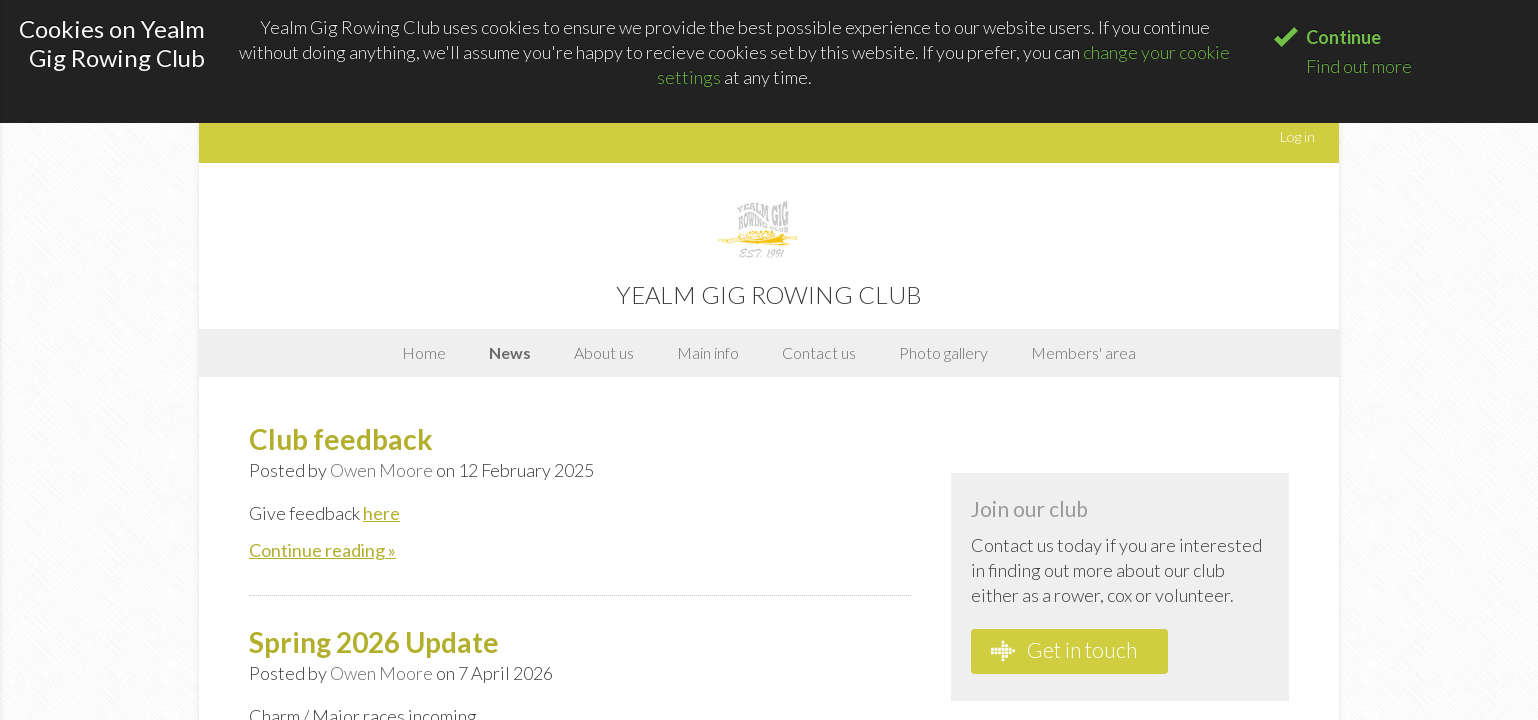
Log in (1297, 136)
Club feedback (341, 439)
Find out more (1359, 66)
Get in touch (1064, 650)
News (510, 352)
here (381, 513)
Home (424, 352)
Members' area (1083, 352)
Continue (1343, 37)
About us (604, 352)
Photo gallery (943, 352)
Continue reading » (322, 550)
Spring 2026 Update (374, 642)
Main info (708, 352)
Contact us (819, 352)
